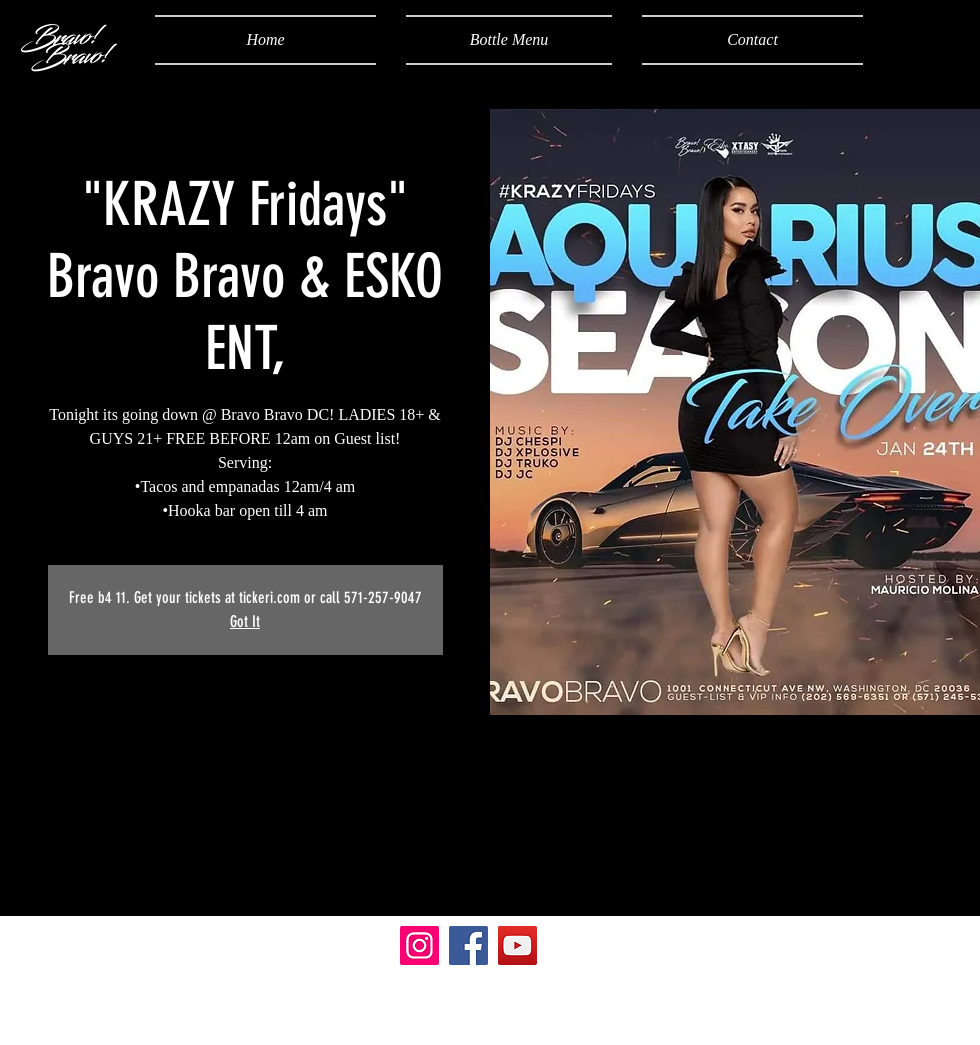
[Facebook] (468, 945)
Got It (245, 621)
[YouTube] (517, 945)
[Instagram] (419, 945)
